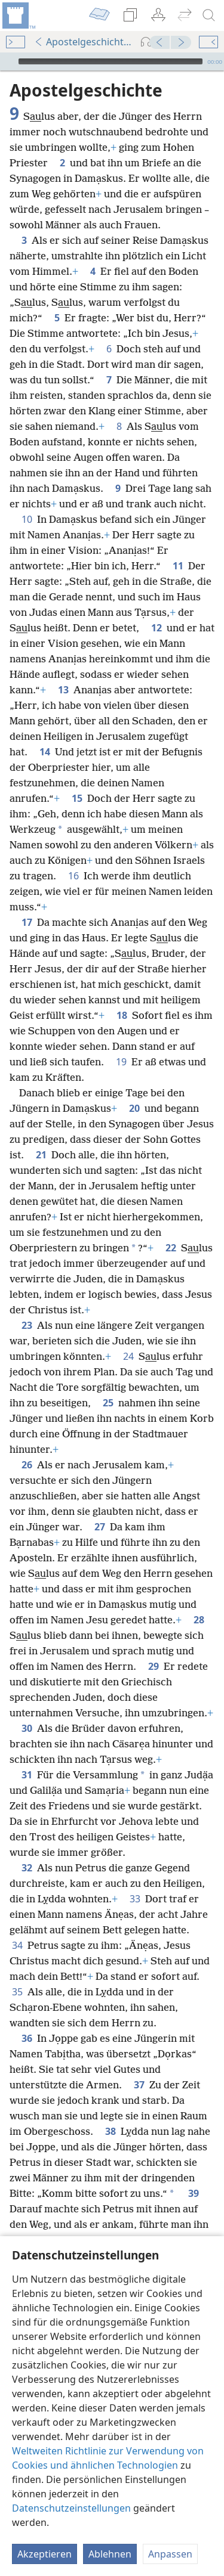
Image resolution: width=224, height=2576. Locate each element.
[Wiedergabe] (8, 61)
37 (139, 2084)
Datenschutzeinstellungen (71, 2508)
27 (100, 1526)
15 (77, 798)
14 (45, 751)
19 (121, 1061)
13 (63, 689)
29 (153, 1666)
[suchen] (209, 15)
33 (135, 1898)
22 (171, 1247)
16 (73, 875)
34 (17, 1945)
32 (27, 1867)
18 (122, 1015)
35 (17, 1991)
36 (27, 2038)
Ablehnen (109, 2553)
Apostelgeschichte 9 (85, 41)
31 (27, 1774)
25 (108, 1402)
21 (41, 1154)
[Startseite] (17, 15)
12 (156, 627)
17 (27, 922)
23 (27, 1325)
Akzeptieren (44, 2553)
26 (27, 1464)
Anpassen (170, 2553)
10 (27, 519)
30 (27, 1728)
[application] (112, 61)
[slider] (110, 61)
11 (178, 565)
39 (193, 2193)
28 (199, 1619)
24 (128, 1356)
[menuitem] (17, 15)
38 (110, 2131)
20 (134, 1108)
